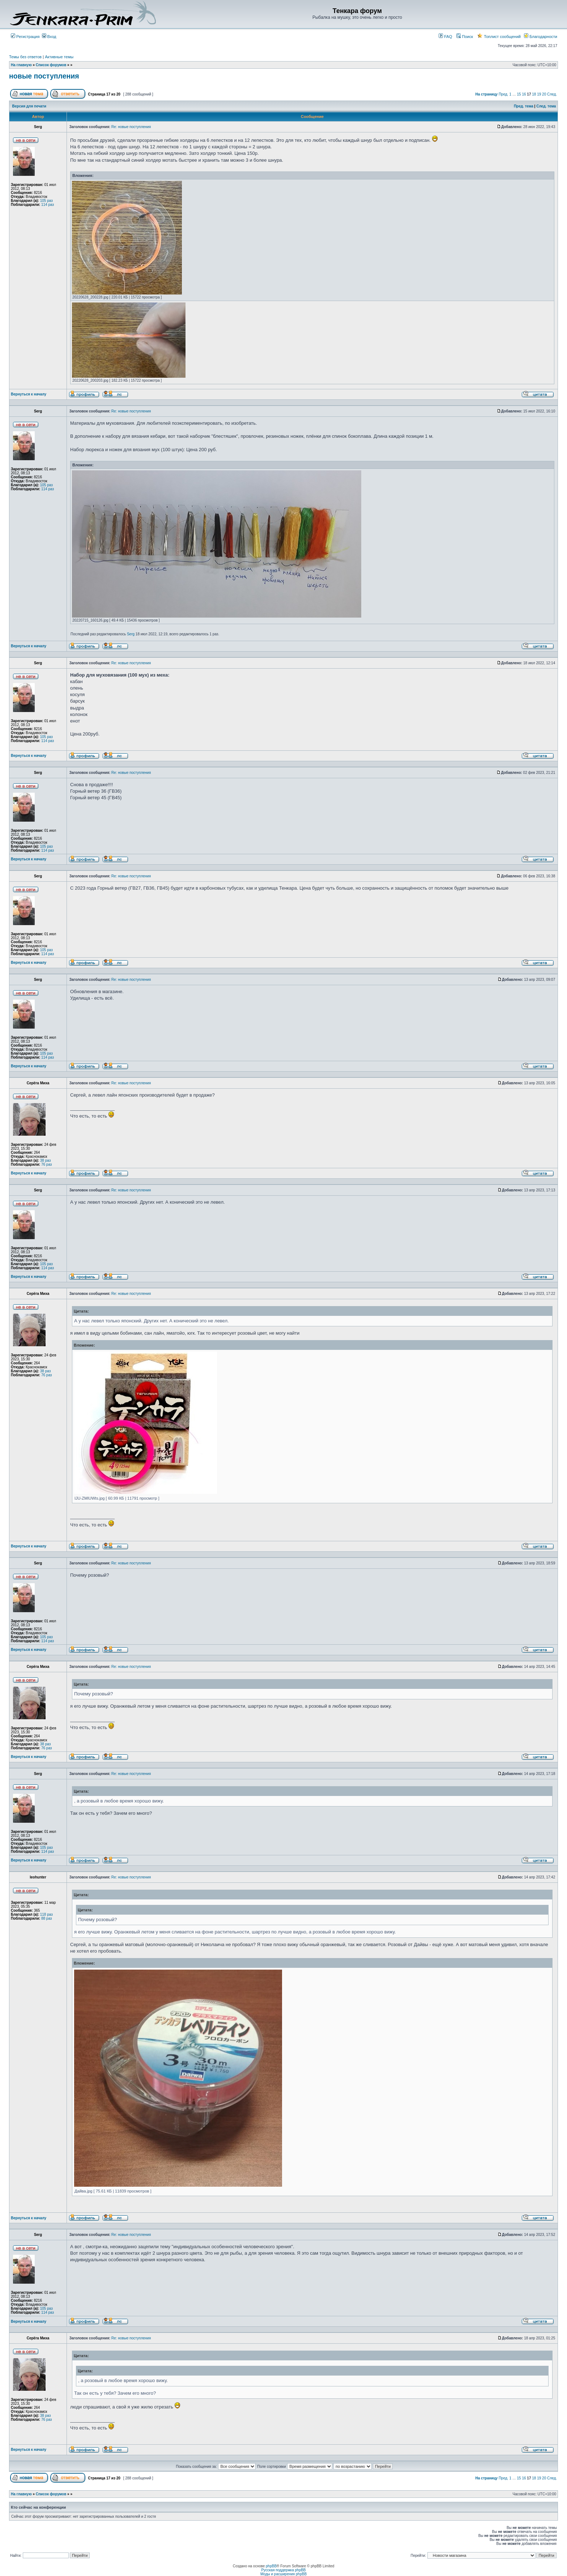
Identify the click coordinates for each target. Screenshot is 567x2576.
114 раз (47, 205)
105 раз (46, 201)
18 (534, 94)
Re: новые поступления (131, 127)
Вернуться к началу (28, 394)
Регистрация (25, 36)
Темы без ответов (25, 57)
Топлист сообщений (499, 36)
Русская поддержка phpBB (283, 2570)
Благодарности (540, 36)
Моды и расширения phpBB (283, 2574)
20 (544, 94)
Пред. (503, 94)
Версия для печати (29, 106)
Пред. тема (523, 106)
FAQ (445, 36)
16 (524, 94)
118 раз (46, 1914)
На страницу (487, 94)
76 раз (46, 1164)
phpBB (271, 2566)
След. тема (546, 106)
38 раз (45, 1160)
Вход (49, 36)
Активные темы (59, 57)
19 (539, 94)
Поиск (464, 36)
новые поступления (44, 76)
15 (519, 94)
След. (552, 94)
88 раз (46, 1918)
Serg (131, 634)
